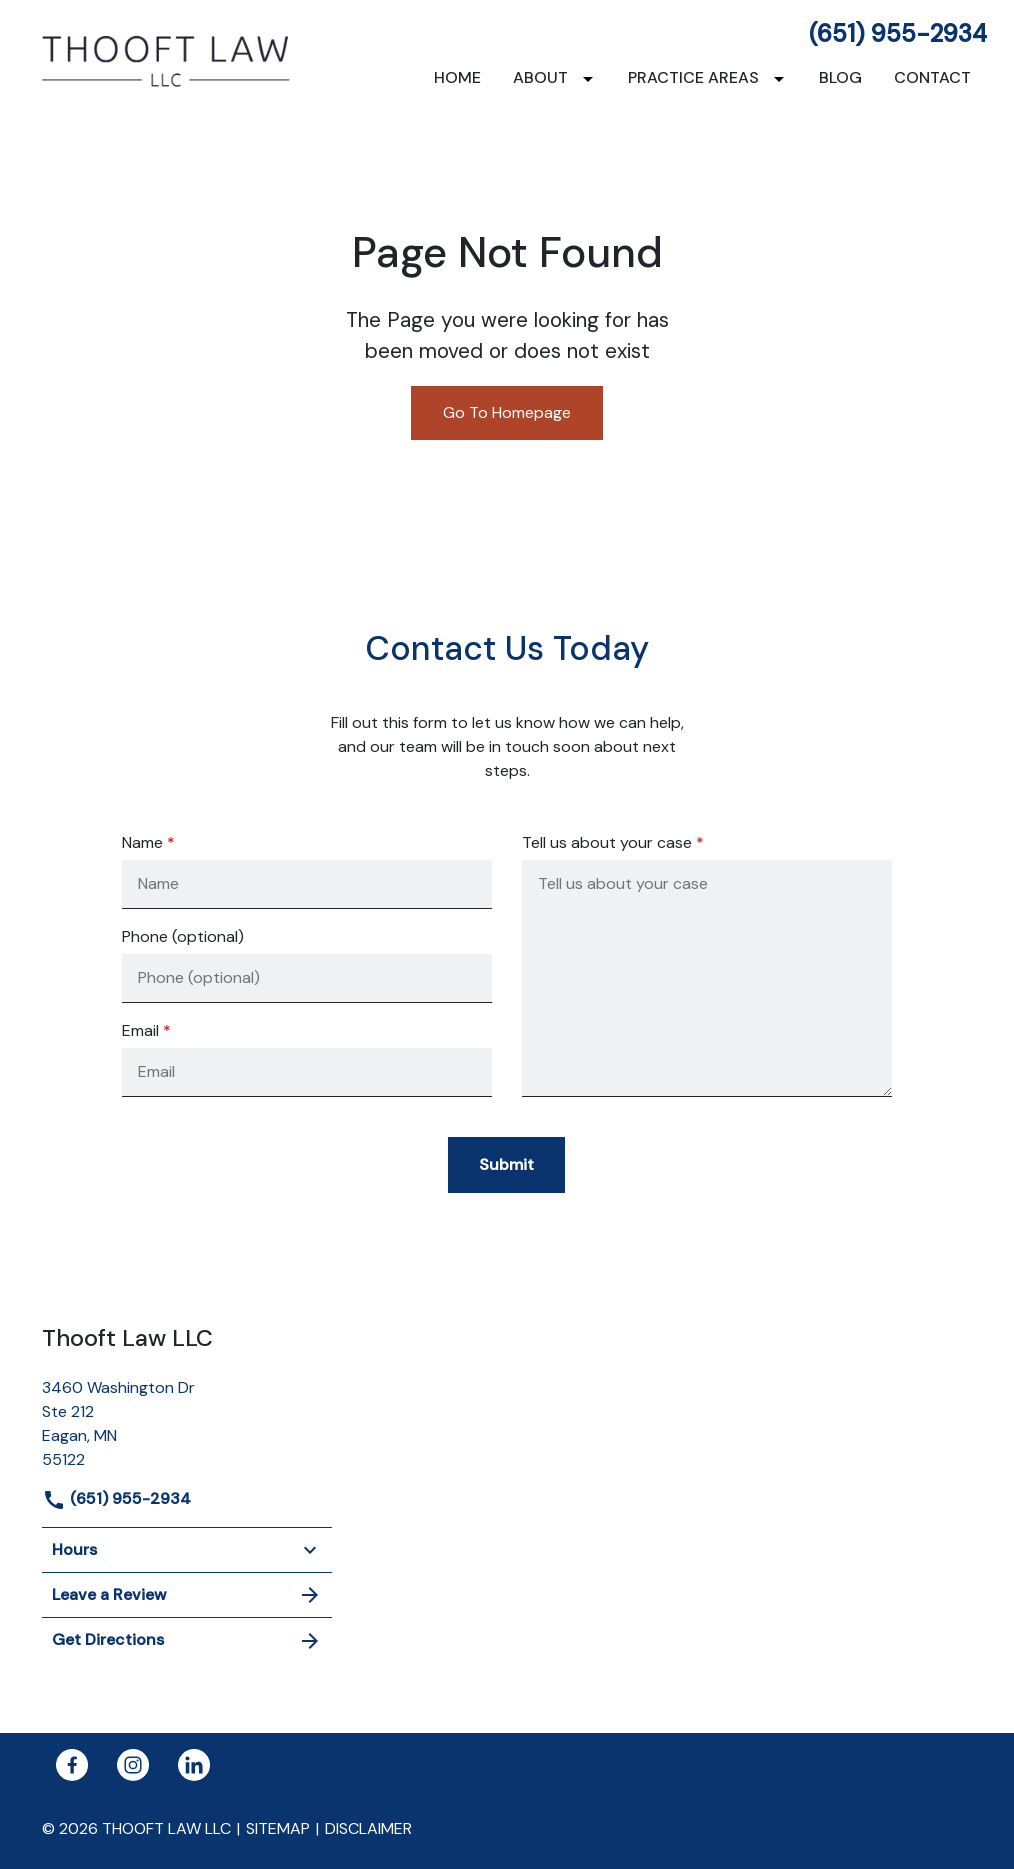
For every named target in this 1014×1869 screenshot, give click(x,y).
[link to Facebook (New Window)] (72, 1765)
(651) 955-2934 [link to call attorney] (898, 33)
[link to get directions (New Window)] (187, 1421)
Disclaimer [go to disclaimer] (368, 1828)
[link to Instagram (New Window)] (133, 1765)
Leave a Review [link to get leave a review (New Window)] (187, 1595)
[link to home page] (167, 59)
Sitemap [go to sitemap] (278, 1828)
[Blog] (840, 78)
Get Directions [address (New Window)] (187, 1640)
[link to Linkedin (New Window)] (194, 1765)
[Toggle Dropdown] (592, 78)
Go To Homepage (507, 412)
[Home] (457, 78)
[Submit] (506, 1165)
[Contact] (932, 78)
